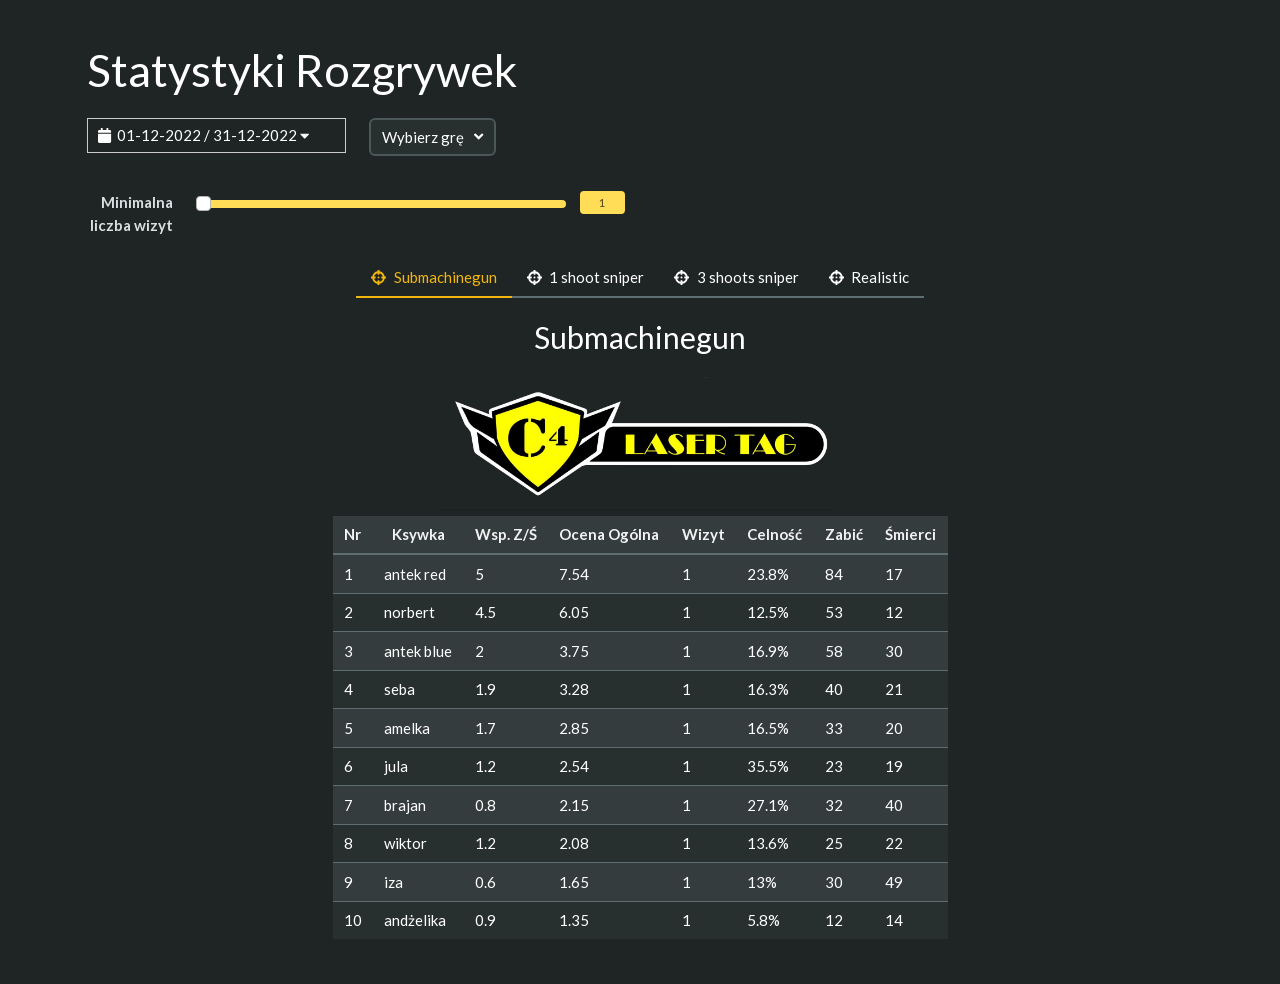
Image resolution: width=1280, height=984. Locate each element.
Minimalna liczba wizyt (131, 213)
